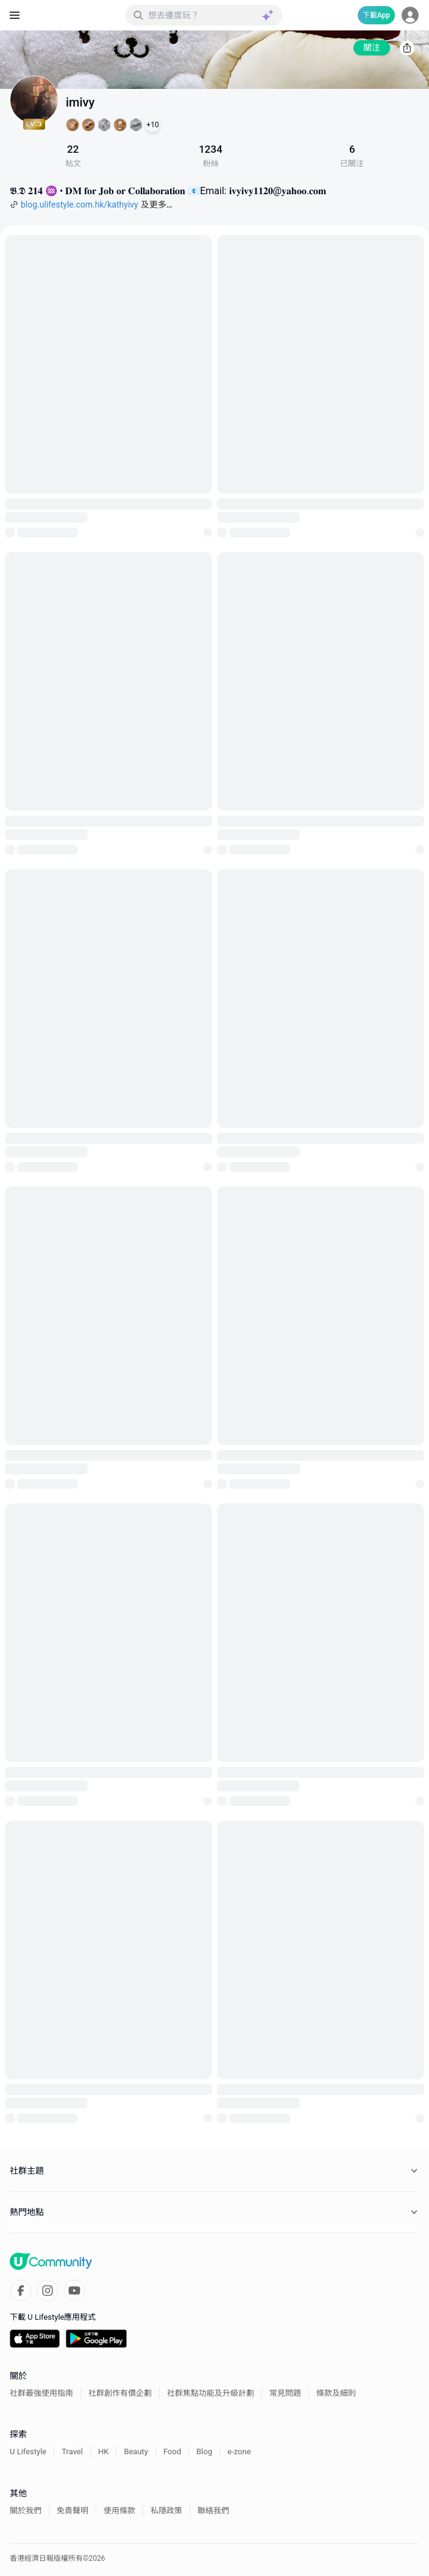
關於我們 (25, 2510)
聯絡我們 (213, 2510)
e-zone (238, 2451)
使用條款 (119, 2510)
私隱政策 (166, 2510)
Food (172, 2451)
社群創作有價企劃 (120, 2393)
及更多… (156, 204)
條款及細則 (336, 2393)
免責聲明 (72, 2510)
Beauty (136, 2451)
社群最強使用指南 (41, 2393)
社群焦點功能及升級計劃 (210, 2393)
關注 (371, 47)
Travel (72, 2451)
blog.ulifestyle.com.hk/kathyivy (79, 204)
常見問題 (285, 2393)
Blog (204, 2451)
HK (103, 2451)
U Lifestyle (28, 2451)
